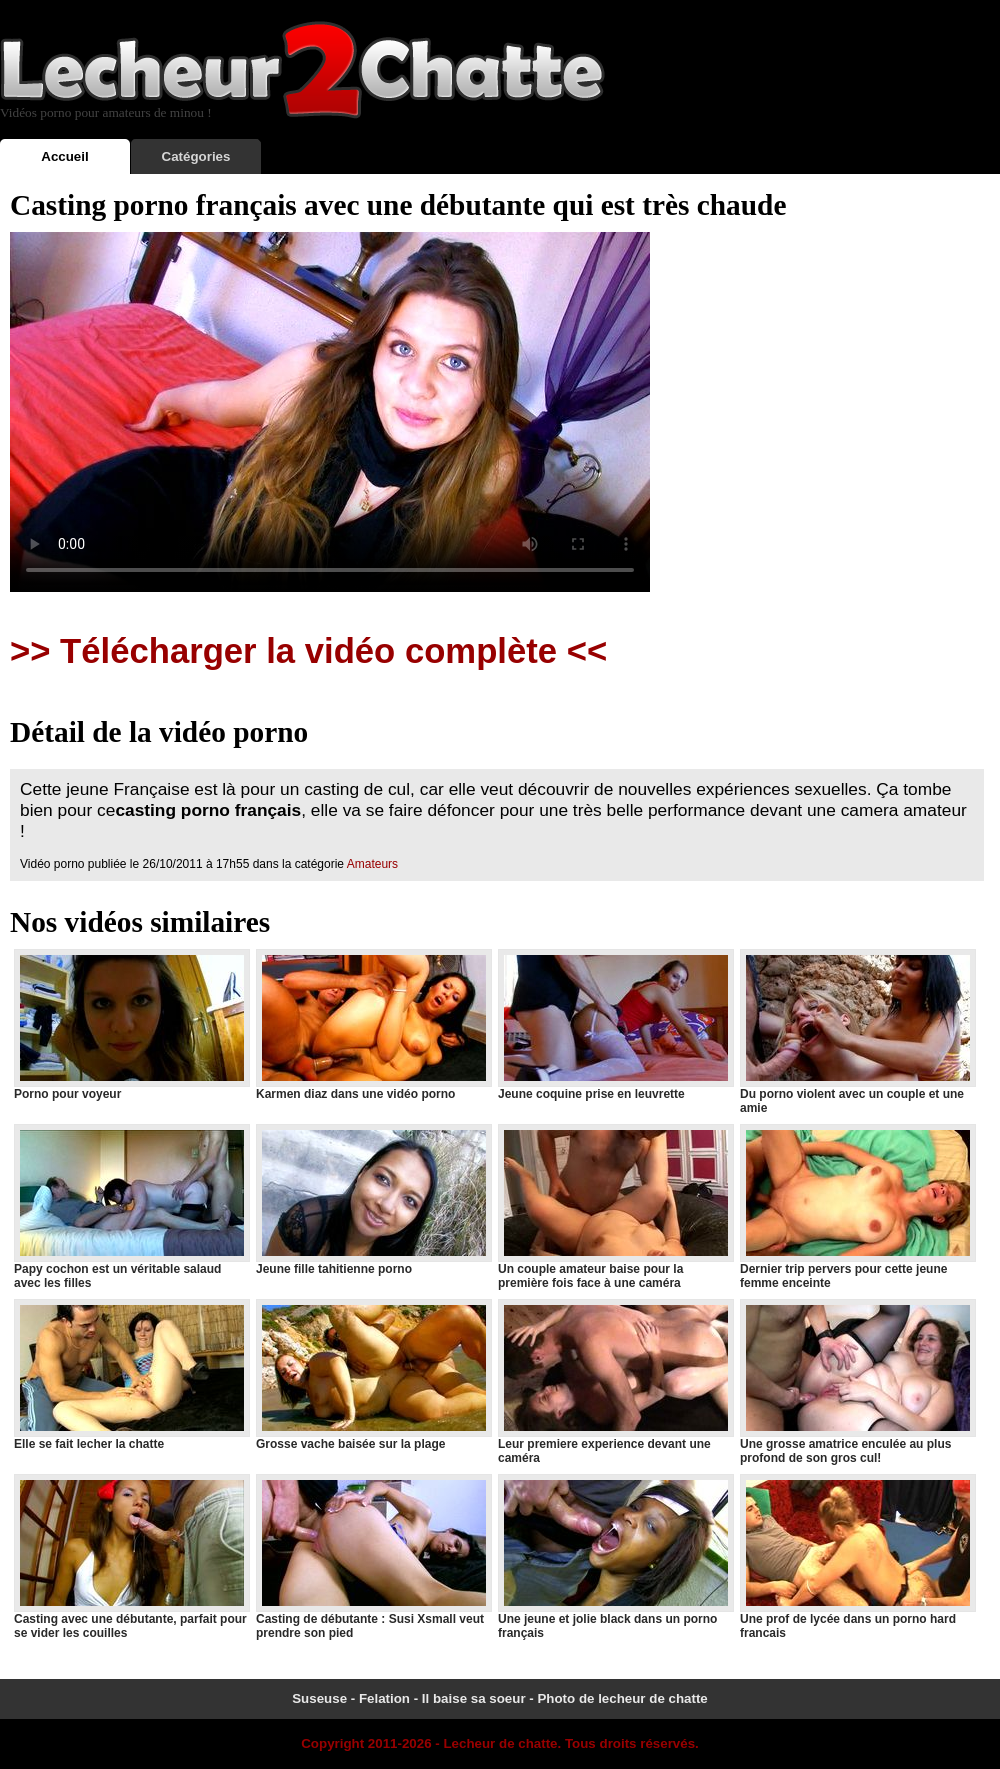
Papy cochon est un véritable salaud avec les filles (131, 1207)
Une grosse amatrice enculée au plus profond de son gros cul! (857, 1382)
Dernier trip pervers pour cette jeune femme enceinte (857, 1207)
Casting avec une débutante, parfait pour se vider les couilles (131, 1557)
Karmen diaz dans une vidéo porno (373, 1025)
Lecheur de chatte (500, 1743)
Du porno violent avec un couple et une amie (857, 1032)
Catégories (196, 156)
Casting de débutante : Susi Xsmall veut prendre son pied (373, 1557)
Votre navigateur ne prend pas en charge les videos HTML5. (330, 412)
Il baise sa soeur (474, 1698)
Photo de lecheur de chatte (622, 1698)
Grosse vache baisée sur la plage (373, 1375)
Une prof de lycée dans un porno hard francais (857, 1557)
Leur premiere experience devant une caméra (615, 1382)
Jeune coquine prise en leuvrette (615, 1025)
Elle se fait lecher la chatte (131, 1375)
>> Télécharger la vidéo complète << (308, 651)
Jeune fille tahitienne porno (373, 1200)
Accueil (64, 156)
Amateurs (372, 864)
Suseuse (319, 1698)
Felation (384, 1698)
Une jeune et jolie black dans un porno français (615, 1557)
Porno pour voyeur (131, 1025)
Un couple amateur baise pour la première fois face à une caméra (615, 1207)
